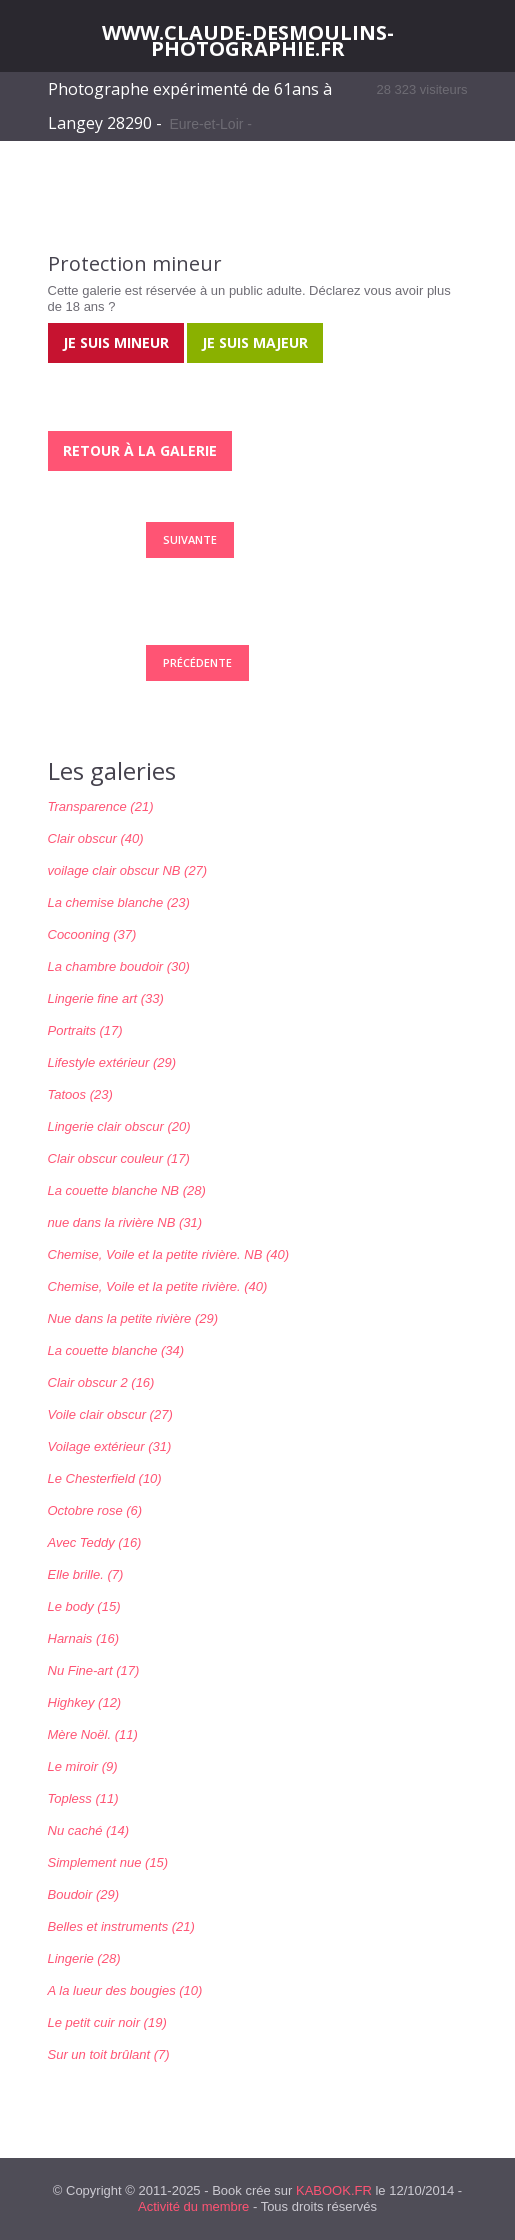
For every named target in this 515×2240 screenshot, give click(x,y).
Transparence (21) (101, 806)
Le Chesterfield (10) (105, 1478)
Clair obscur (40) (96, 838)
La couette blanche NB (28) (127, 1190)
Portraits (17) (85, 1030)
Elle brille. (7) (86, 1574)
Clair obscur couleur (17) (119, 1158)
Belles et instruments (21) (121, 1926)
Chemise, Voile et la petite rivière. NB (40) (169, 1254)
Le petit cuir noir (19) (107, 2022)
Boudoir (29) (84, 1894)
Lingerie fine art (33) (106, 998)
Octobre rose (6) (95, 1510)
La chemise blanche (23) (119, 902)
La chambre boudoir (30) (119, 966)
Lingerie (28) (84, 1958)
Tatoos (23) (80, 1094)
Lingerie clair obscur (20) (119, 1126)
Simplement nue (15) (108, 1862)
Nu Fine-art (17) (94, 1670)
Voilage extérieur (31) (110, 1446)
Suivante (190, 539)
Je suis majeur (255, 342)
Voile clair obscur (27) (110, 1414)
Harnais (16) (84, 1638)
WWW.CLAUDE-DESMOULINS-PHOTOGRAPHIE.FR (248, 41)
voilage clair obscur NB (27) (128, 870)
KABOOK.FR (334, 2190)
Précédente (197, 662)
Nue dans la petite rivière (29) (133, 1318)
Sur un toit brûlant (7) (109, 2054)
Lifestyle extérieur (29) (112, 1062)
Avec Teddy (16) (95, 1542)
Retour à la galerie (140, 450)
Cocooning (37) (92, 934)
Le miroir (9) (83, 1766)
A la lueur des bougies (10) (125, 1990)
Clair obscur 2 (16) (101, 1382)
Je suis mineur (116, 342)
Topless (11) (83, 1798)
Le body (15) (84, 1606)
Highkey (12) (85, 1702)
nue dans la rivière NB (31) (125, 1222)
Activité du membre (193, 2206)
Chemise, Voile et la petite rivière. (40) (158, 1286)
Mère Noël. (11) (93, 1734)
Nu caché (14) (89, 1830)
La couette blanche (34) (116, 1350)
